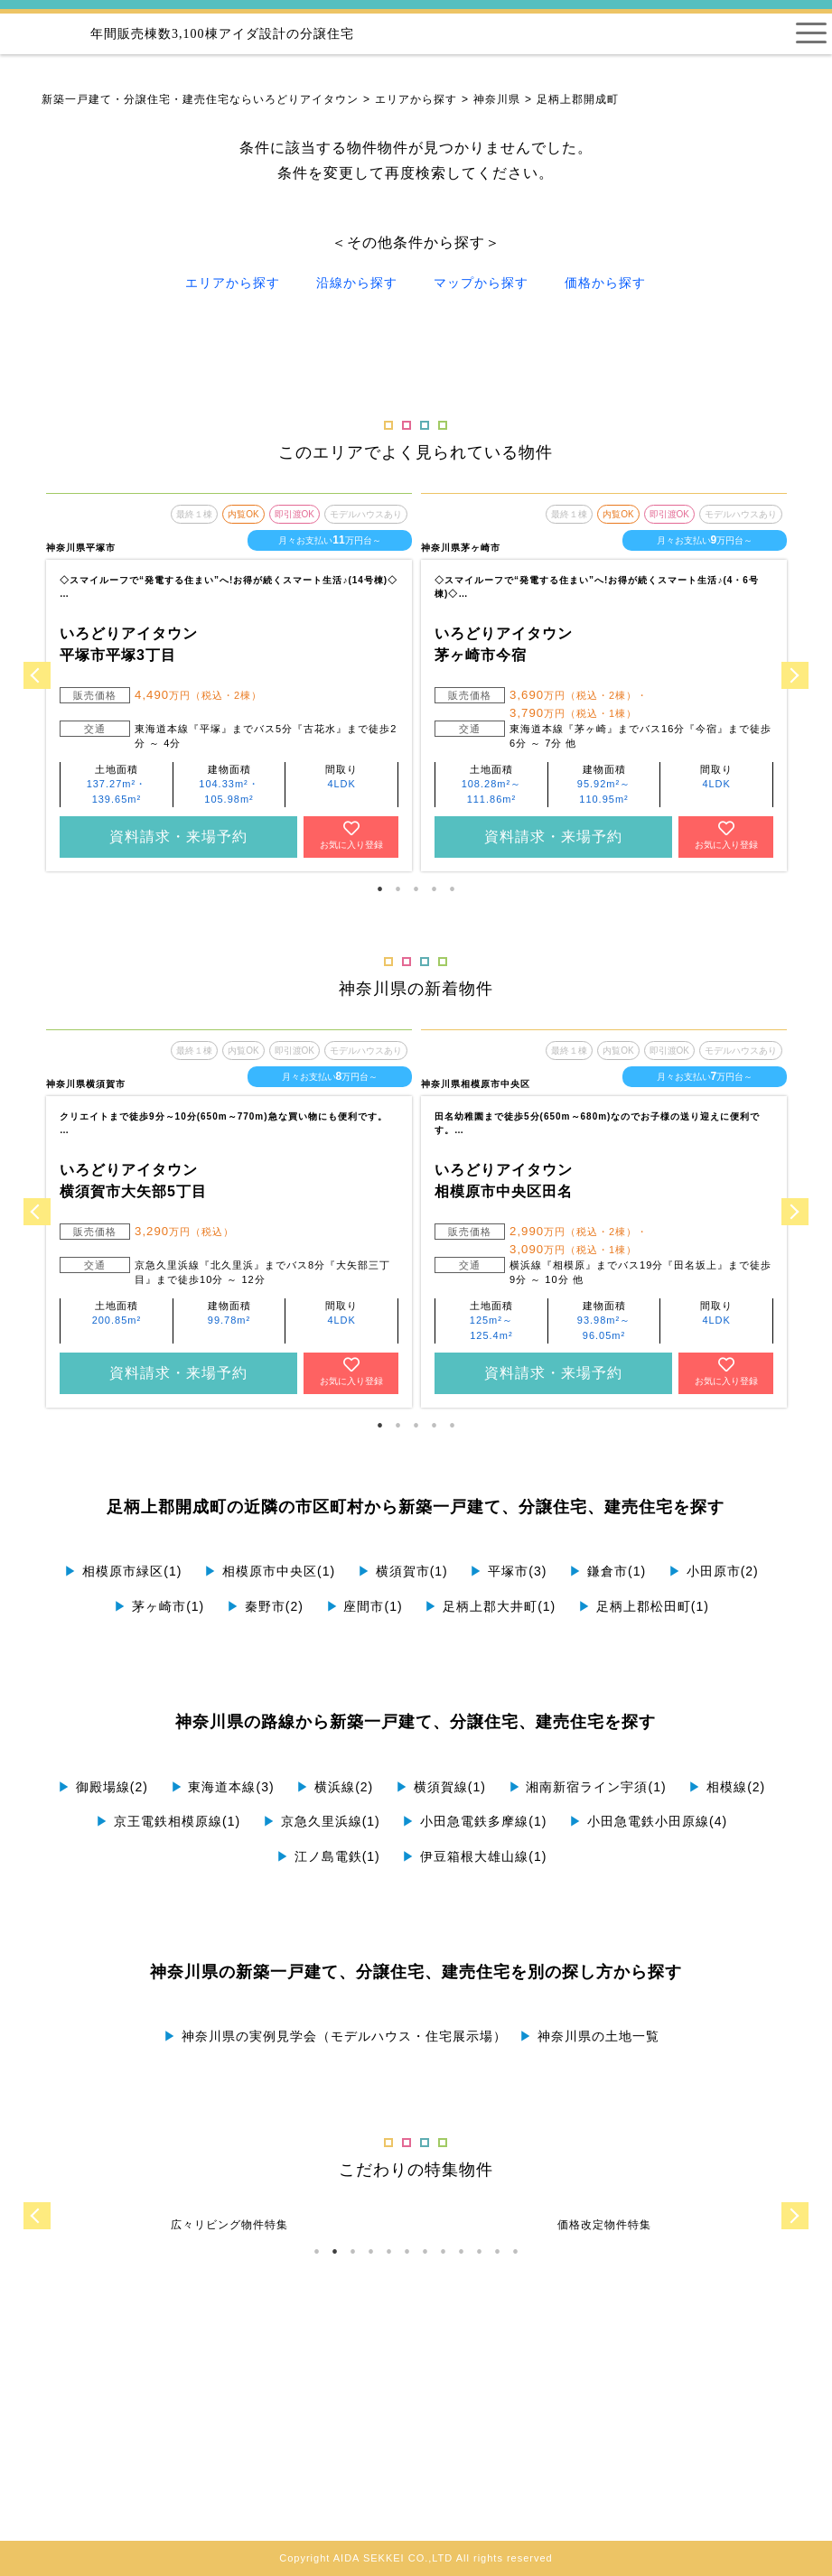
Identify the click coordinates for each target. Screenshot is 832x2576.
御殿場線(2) (103, 1787)
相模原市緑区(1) (123, 1571)
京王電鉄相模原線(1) (168, 1821)
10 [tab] (479, 2252)
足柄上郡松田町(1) (643, 1606)
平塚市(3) (508, 1571)
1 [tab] (379, 889)
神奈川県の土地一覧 (589, 2036)
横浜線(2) (334, 1787)
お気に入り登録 (351, 835)
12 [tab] (515, 2252)
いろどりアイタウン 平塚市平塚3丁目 (129, 644)
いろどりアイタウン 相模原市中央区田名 (504, 1180)
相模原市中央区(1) (269, 1571)
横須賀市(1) (403, 1571)
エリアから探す (416, 99)
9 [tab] (461, 2252)
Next (795, 675)
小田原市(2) (713, 1571)
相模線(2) (726, 1787)
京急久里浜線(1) (321, 1821)
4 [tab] (434, 889)
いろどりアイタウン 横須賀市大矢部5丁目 (133, 1180)
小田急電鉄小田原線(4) (648, 1821)
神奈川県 (496, 99)
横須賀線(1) (441, 1787)
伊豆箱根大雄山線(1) (474, 1856)
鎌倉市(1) (607, 1571)
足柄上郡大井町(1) (490, 1606)
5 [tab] (452, 889)
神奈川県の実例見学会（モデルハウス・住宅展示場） (335, 2036)
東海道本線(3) (223, 1787)
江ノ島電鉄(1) (328, 1856)
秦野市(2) (265, 1606)
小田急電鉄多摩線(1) (474, 1821)
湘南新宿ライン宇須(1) (588, 1787)
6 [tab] (406, 2252)
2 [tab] (397, 889)
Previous (37, 675)
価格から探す (605, 282)
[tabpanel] (229, 681)
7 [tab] (425, 2252)
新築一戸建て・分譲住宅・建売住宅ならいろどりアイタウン (200, 99)
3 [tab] (416, 889)
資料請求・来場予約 (178, 836)
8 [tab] (443, 2252)
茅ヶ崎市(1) (159, 1606)
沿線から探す (356, 282)
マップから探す (481, 282)
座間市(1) (364, 1606)
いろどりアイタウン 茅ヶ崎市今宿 (504, 644)
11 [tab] (497, 2252)
